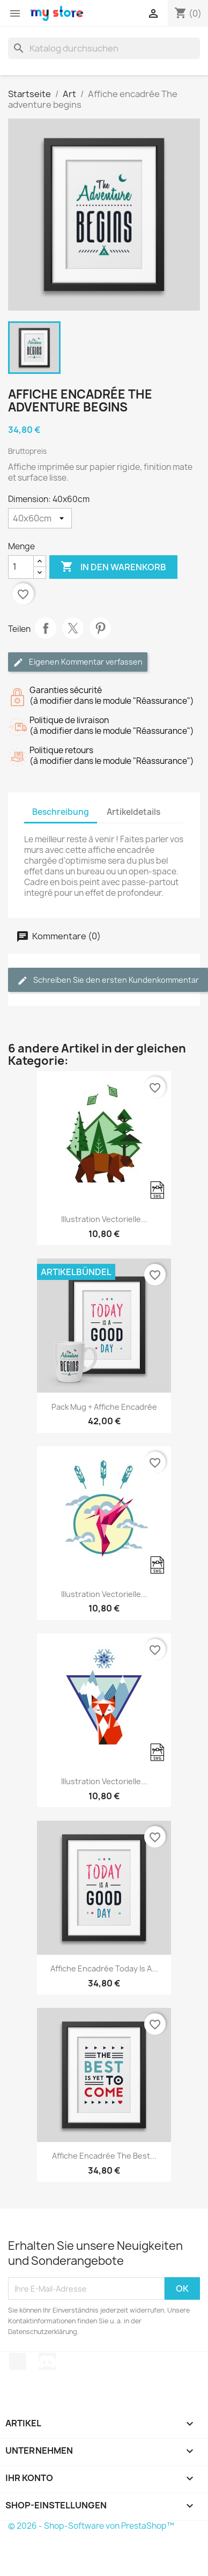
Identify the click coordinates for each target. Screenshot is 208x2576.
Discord (47, 2361)
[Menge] (21, 567)
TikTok (17, 2361)
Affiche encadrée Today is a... (104, 1968)
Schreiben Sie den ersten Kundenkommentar (108, 980)
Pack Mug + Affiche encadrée (104, 1407)
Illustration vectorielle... (104, 1219)
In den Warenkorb (113, 567)
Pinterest (100, 628)
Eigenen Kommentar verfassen (78, 662)
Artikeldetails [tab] (133, 812)
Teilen (45, 628)
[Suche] (104, 48)
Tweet (73, 628)
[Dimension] (40, 518)
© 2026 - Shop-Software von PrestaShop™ (91, 2525)
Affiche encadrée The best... (104, 2156)
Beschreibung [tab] (60, 812)
